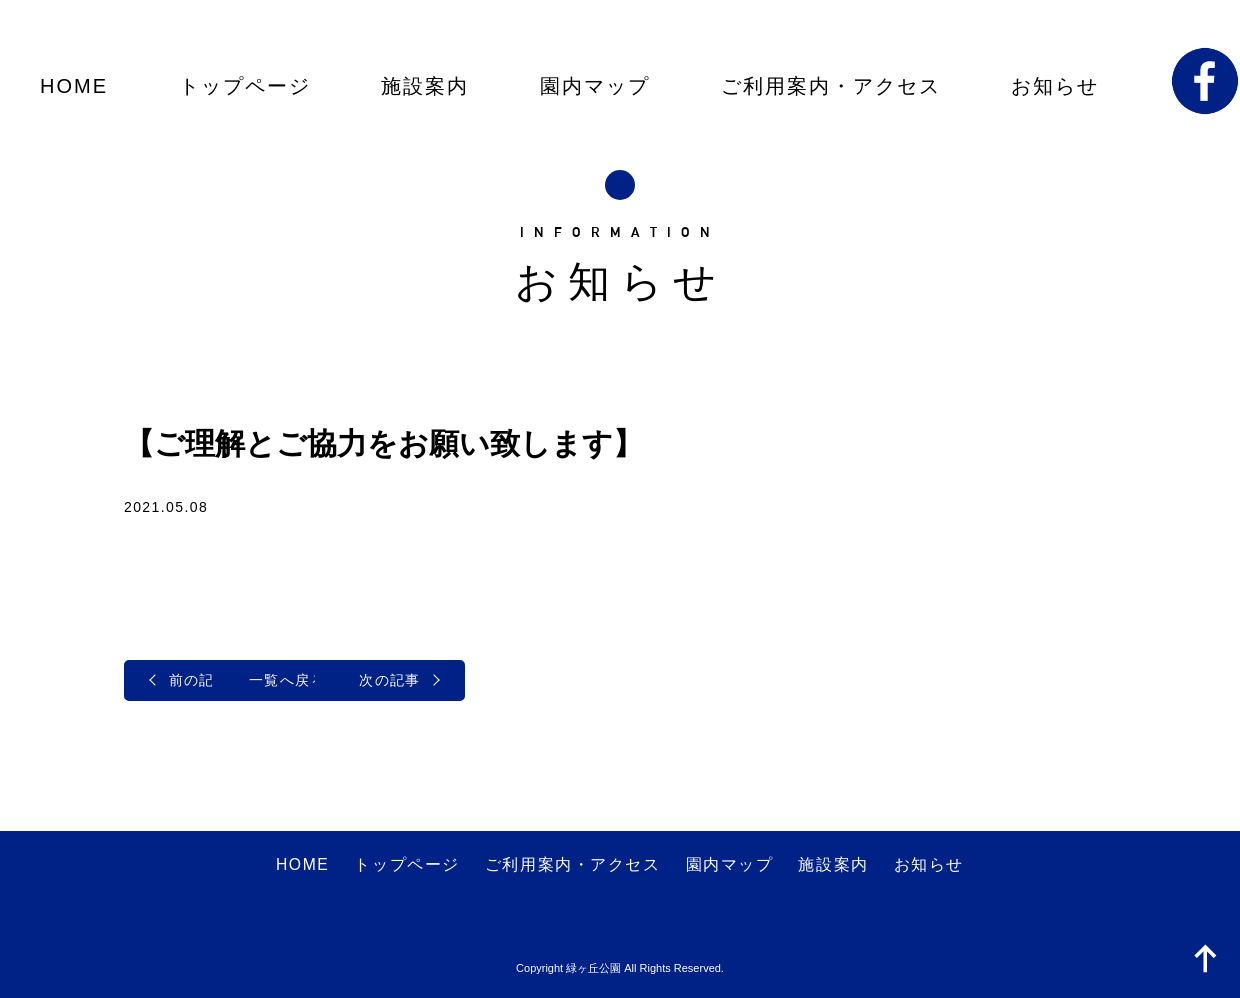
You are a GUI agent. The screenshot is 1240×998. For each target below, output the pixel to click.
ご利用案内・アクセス (831, 86)
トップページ (245, 86)
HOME (74, 86)
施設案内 (425, 86)
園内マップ (595, 86)
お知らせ (1055, 86)
